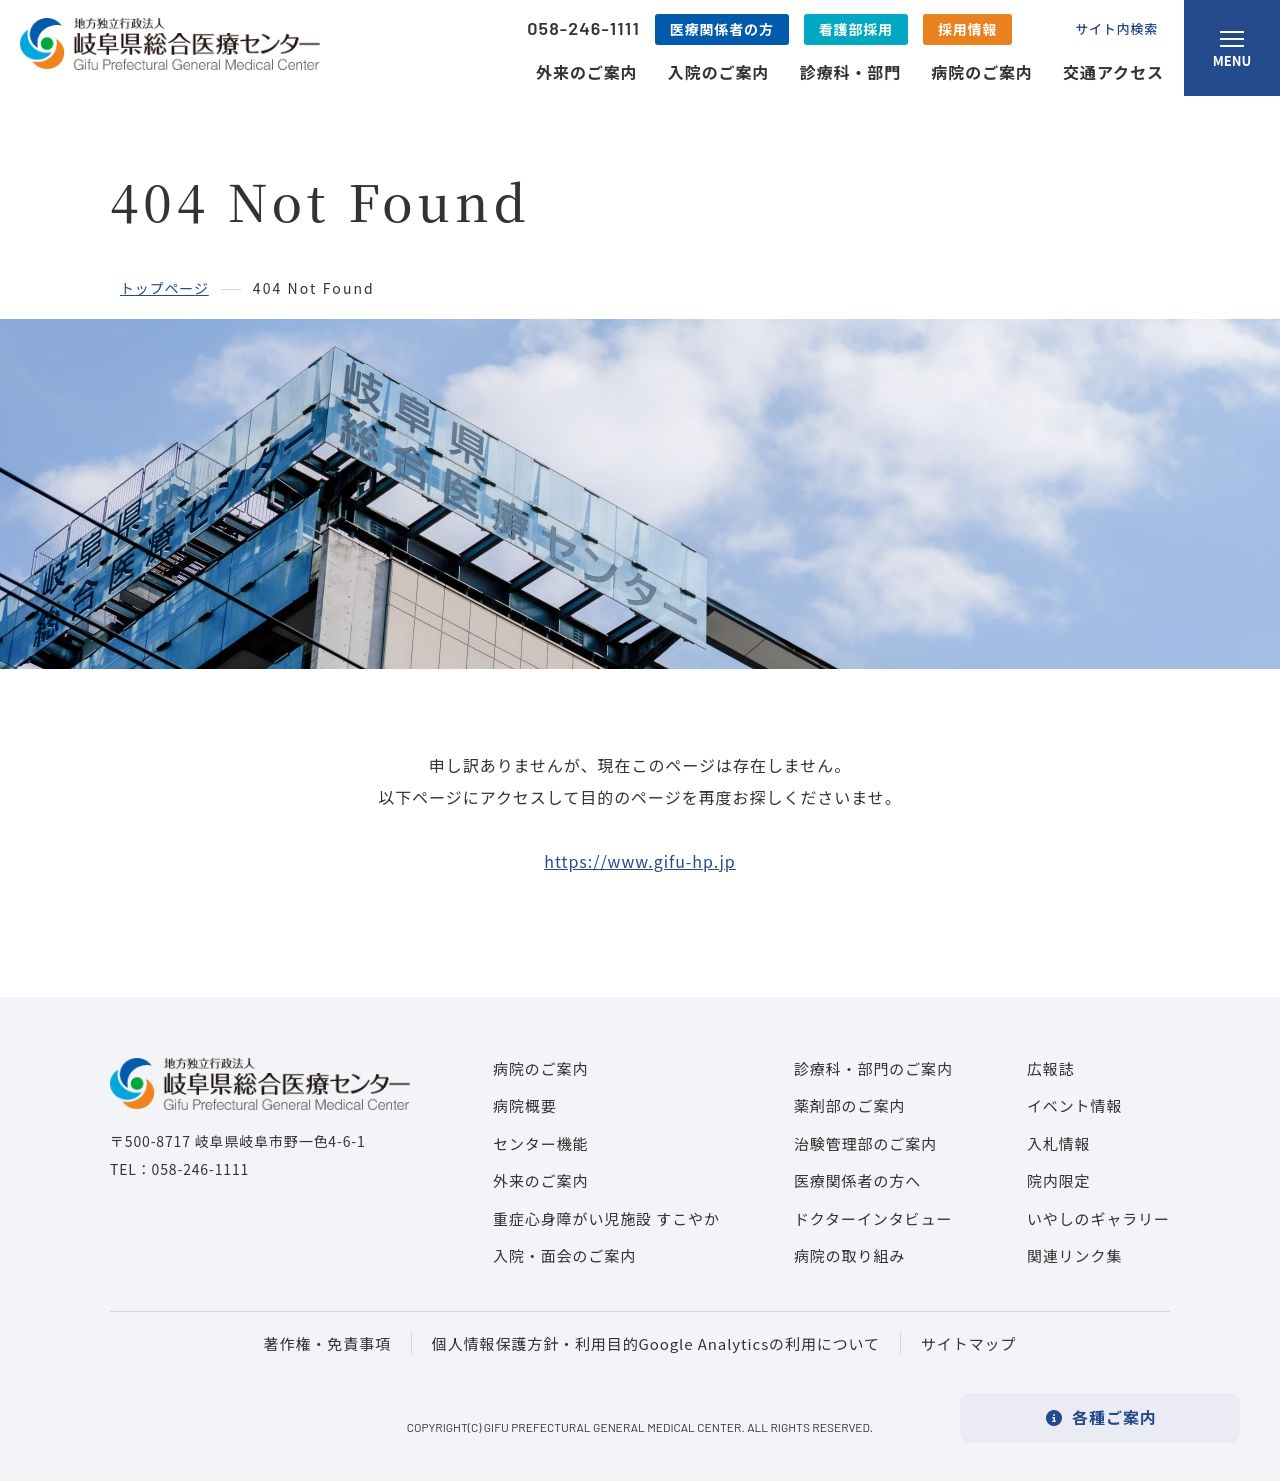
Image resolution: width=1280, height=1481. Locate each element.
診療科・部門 (851, 72)
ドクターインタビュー (873, 1218)
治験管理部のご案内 (865, 1143)
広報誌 (1051, 1068)
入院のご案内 (719, 72)
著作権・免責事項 (327, 1343)
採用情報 (967, 29)
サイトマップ (968, 1343)
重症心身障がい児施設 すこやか (606, 1218)
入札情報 (1059, 1143)
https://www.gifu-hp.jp (640, 861)
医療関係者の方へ (857, 1180)
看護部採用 (856, 29)
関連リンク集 (1074, 1255)
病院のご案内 (982, 72)
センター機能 (540, 1143)
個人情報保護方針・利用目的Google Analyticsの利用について (656, 1343)
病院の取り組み (849, 1255)
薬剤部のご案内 (849, 1105)
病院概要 (525, 1105)
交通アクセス (1113, 72)
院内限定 (1059, 1180)
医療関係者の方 (722, 29)
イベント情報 (1074, 1105)
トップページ (164, 288)
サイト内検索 (1116, 28)
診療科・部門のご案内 (873, 1068)
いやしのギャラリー (1098, 1218)
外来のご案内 (587, 72)
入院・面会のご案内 (564, 1255)
